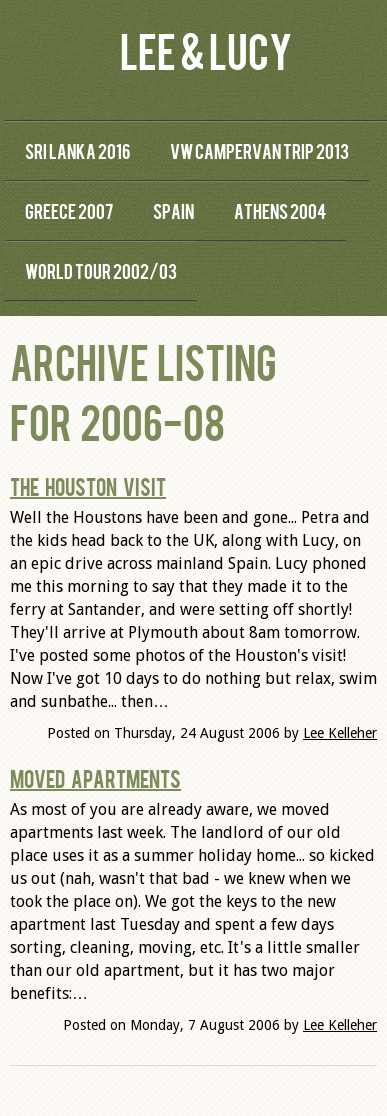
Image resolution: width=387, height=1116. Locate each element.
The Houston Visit (88, 486)
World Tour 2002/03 (101, 270)
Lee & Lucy (206, 49)
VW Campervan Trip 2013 (259, 150)
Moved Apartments (95, 778)
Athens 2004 (280, 210)
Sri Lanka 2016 (77, 150)
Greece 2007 (69, 210)
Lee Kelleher (340, 733)
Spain (173, 210)
